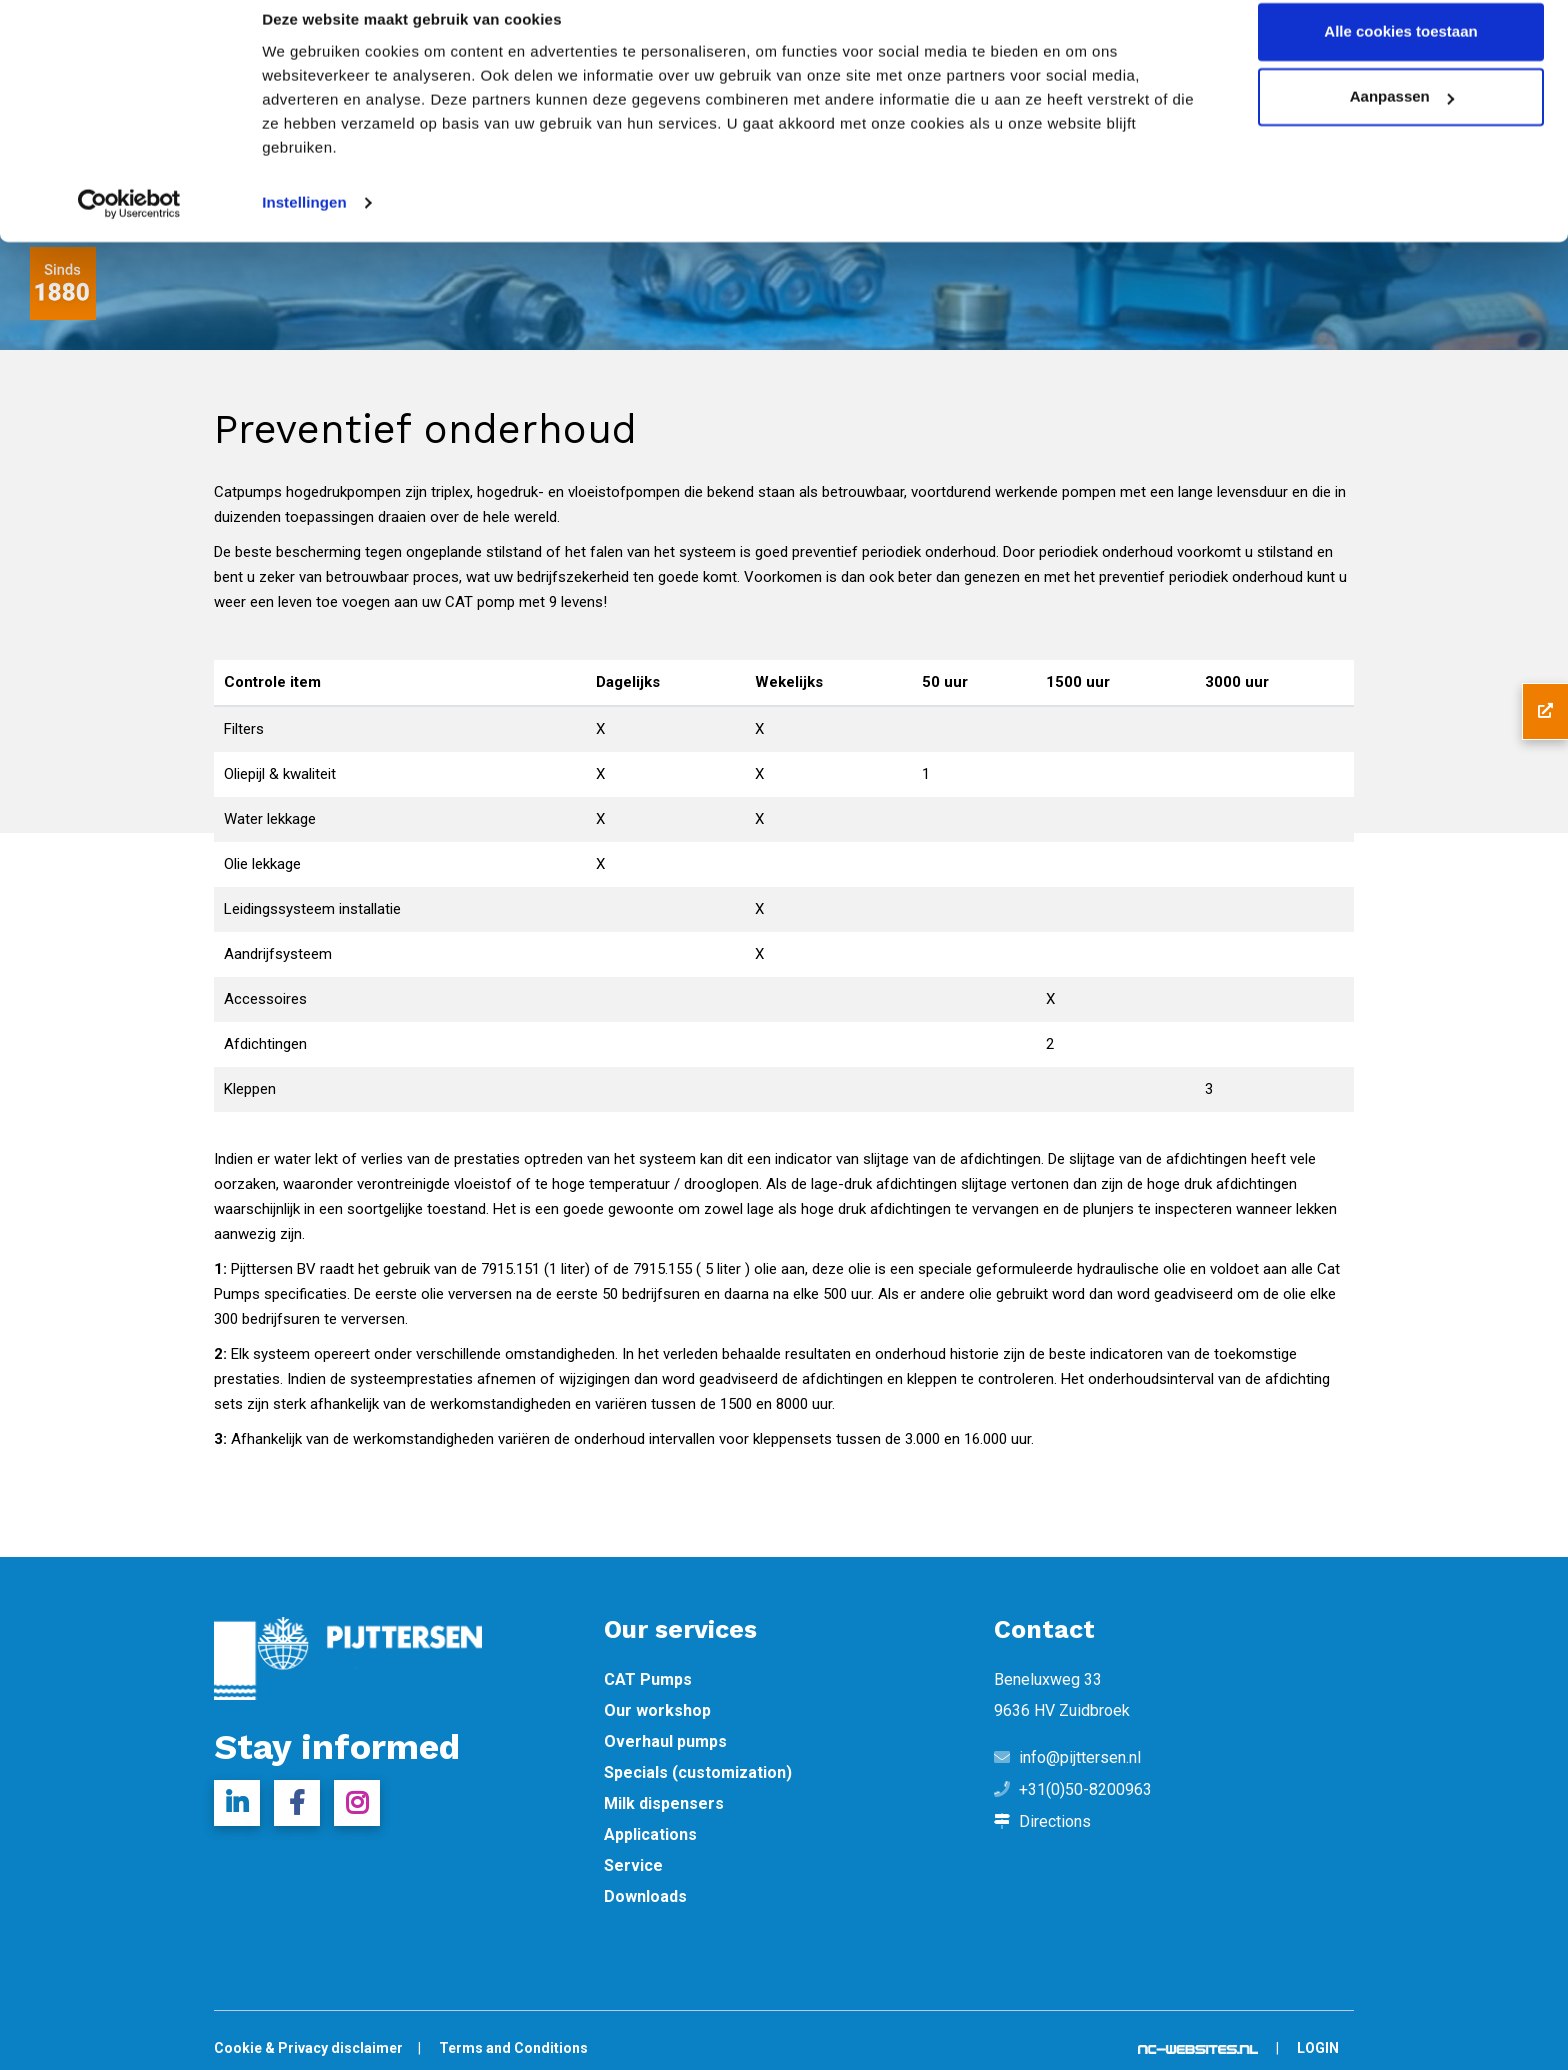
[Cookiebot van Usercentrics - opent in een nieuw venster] (129, 224)
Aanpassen (1402, 118)
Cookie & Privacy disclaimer (308, 2048)
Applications (650, 1835)
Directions (1055, 1822)
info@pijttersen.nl (1080, 1758)
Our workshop (657, 1711)
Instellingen (304, 223)
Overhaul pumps (665, 1742)
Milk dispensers (664, 1804)
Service (633, 1866)
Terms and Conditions (513, 2048)
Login (1318, 2048)
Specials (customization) (698, 1773)
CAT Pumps (648, 1680)
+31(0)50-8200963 (1085, 1790)
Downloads (645, 1897)
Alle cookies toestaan (1400, 52)
